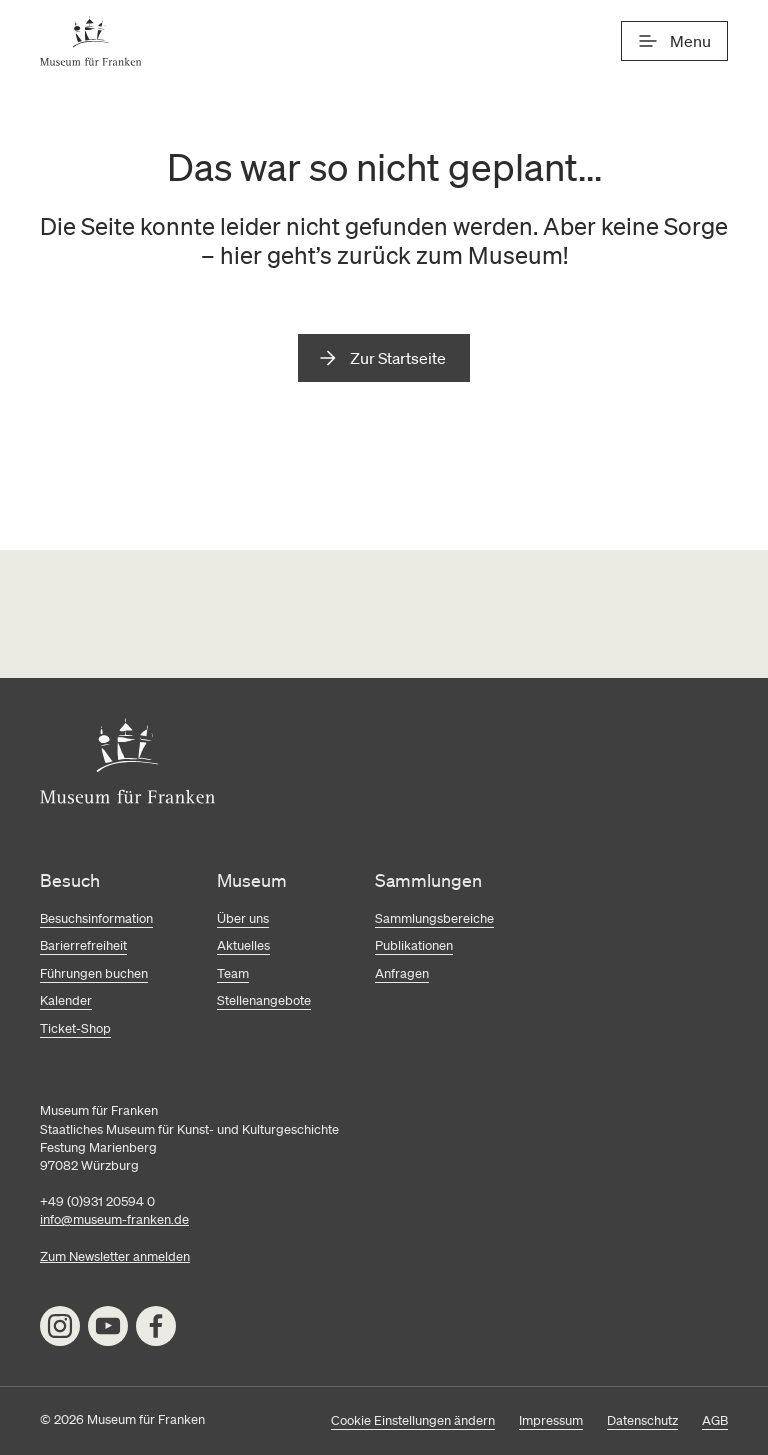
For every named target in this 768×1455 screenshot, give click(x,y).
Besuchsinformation (96, 918)
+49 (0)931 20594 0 (97, 1201)
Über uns (243, 918)
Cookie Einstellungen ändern (413, 1420)
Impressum (551, 1420)
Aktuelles (243, 945)
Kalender (66, 1000)
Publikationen (414, 945)
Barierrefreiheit (83, 945)
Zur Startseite (398, 358)
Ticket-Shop (75, 1028)
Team (233, 973)
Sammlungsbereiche (434, 918)
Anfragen (402, 973)
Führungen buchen (94, 973)
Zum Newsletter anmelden (115, 1256)
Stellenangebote (264, 1000)
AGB (715, 1420)
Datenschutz (642, 1420)
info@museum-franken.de (114, 1219)
